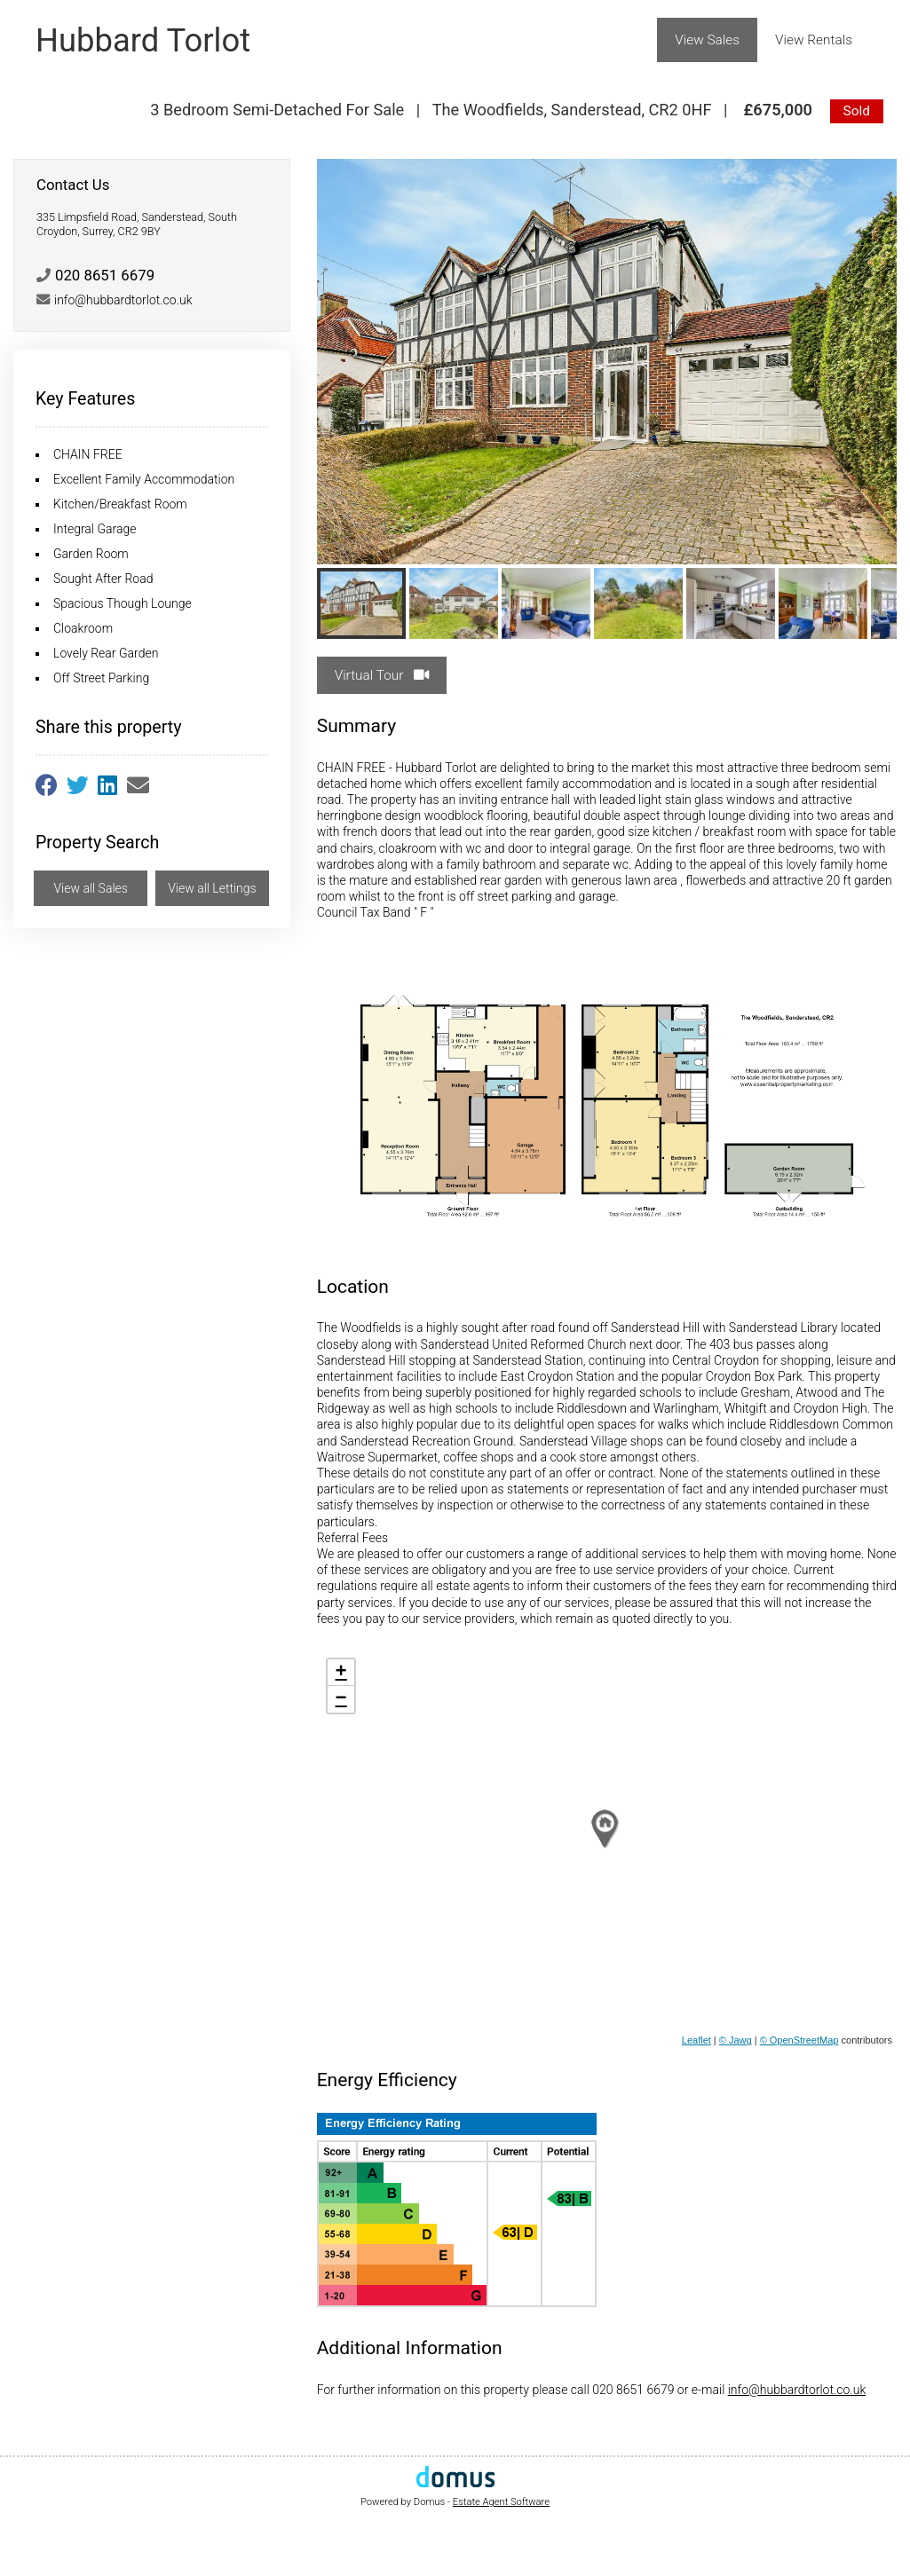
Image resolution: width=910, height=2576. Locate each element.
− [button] (341, 1699)
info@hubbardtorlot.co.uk (797, 2390)
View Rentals (813, 40)
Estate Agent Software (501, 2502)
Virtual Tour (382, 675)
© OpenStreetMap (799, 2040)
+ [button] (341, 1672)
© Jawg (735, 2040)
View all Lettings (212, 888)
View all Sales (90, 888)
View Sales (707, 40)
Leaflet (696, 2040)
